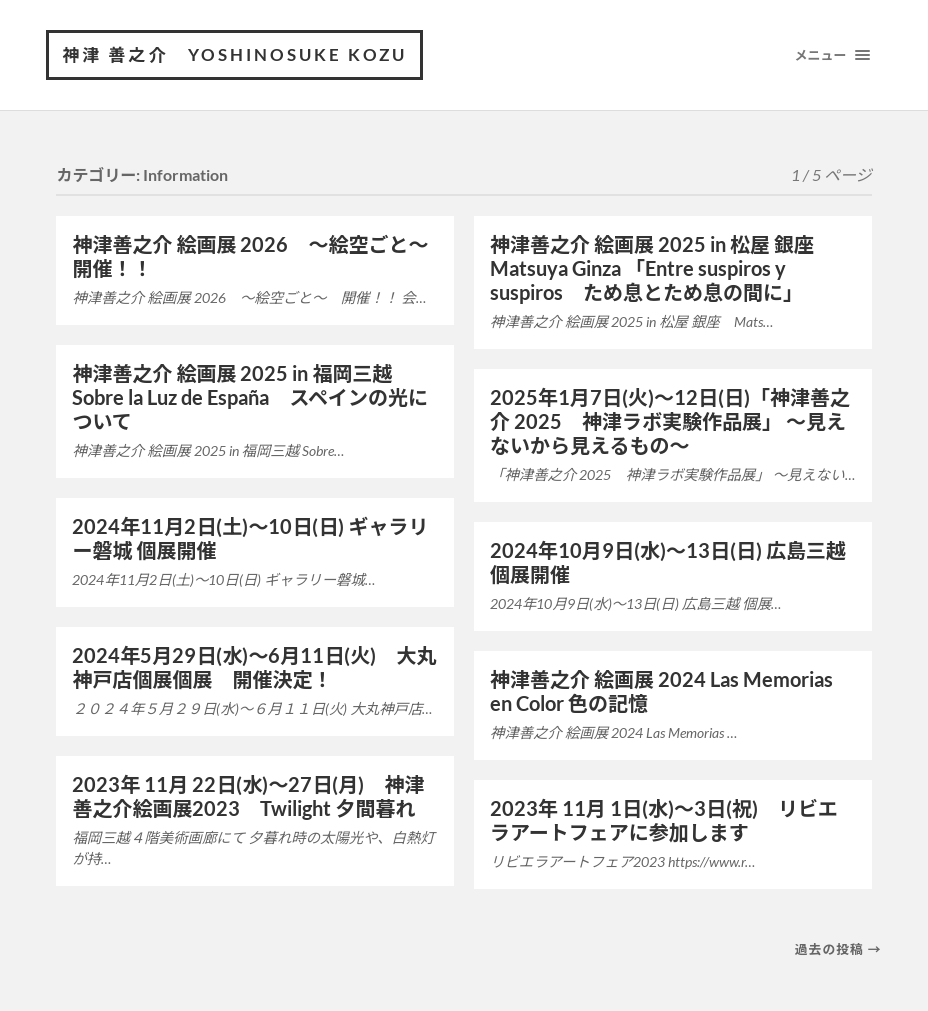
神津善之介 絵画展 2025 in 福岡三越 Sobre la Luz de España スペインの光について (250, 397)
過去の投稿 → (838, 949)
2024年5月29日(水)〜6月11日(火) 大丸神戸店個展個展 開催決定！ (254, 667)
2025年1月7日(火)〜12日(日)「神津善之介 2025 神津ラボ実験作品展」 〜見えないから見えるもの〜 (670, 421)
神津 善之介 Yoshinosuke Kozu (234, 54)
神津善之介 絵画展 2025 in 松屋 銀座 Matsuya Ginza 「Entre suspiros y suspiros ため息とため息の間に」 (662, 268)
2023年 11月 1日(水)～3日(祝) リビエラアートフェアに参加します (664, 820)
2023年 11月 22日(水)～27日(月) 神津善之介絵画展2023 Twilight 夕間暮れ (248, 796)
